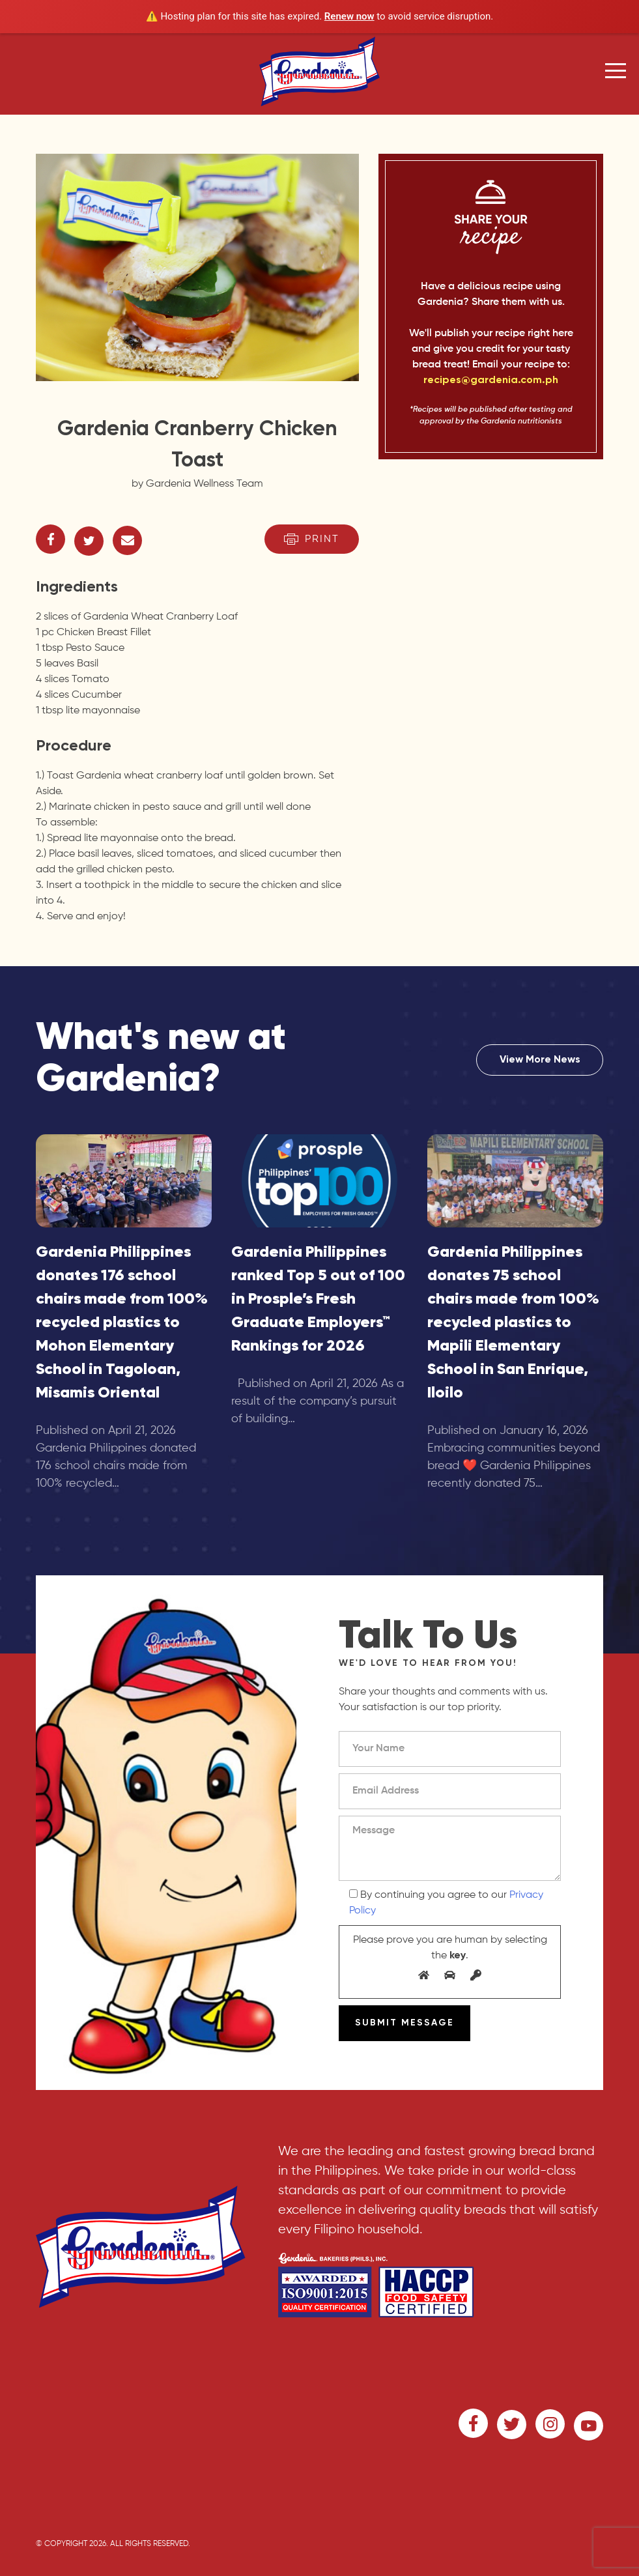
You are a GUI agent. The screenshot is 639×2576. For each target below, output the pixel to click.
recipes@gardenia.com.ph (490, 380)
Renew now (349, 16)
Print (311, 539)
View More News (540, 1060)
